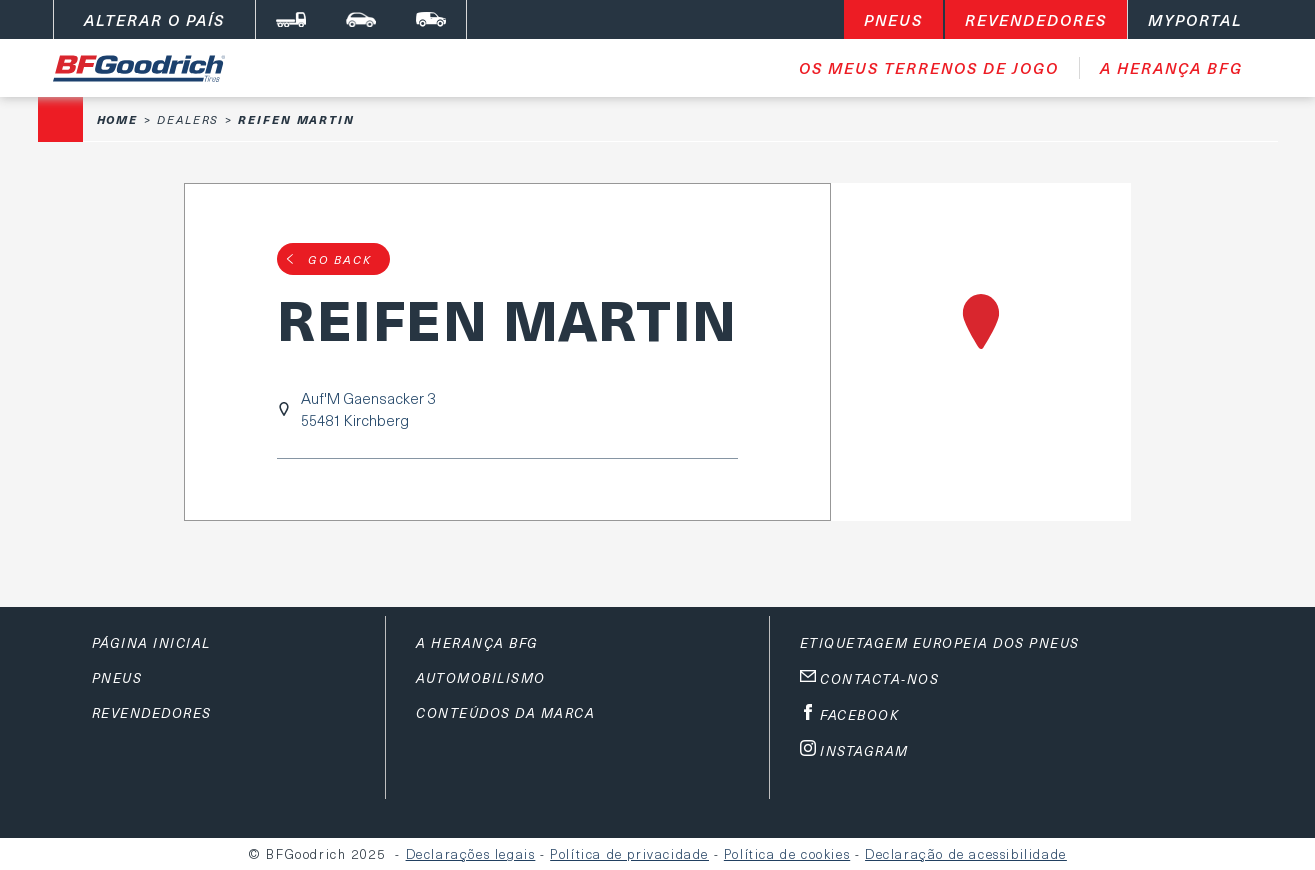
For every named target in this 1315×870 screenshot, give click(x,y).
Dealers (188, 119)
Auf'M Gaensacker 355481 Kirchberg (368, 409)
